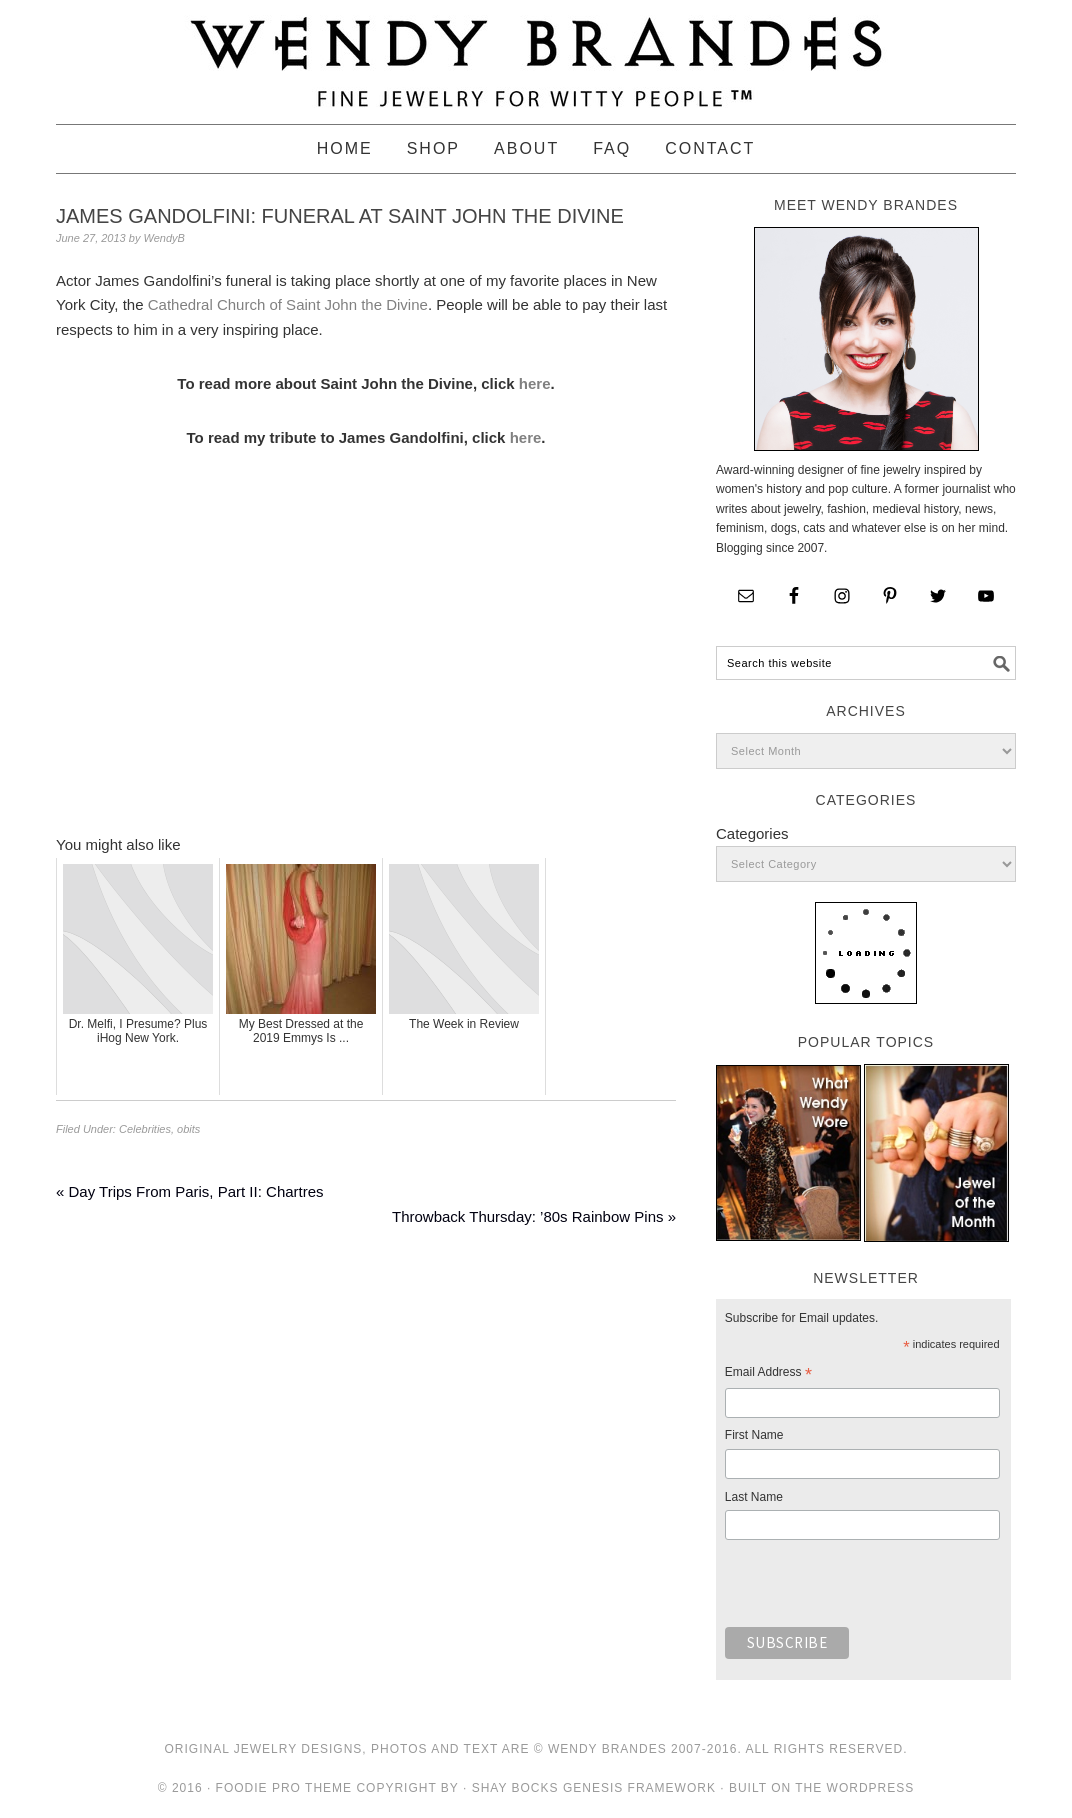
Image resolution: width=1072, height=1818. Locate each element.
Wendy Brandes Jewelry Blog (536, 53)
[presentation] (877, 1589)
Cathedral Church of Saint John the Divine (288, 304)
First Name (754, 1435)
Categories (752, 833)
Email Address (768, 1375)
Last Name (754, 1497)
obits (188, 1129)
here (535, 383)
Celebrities (145, 1129)
